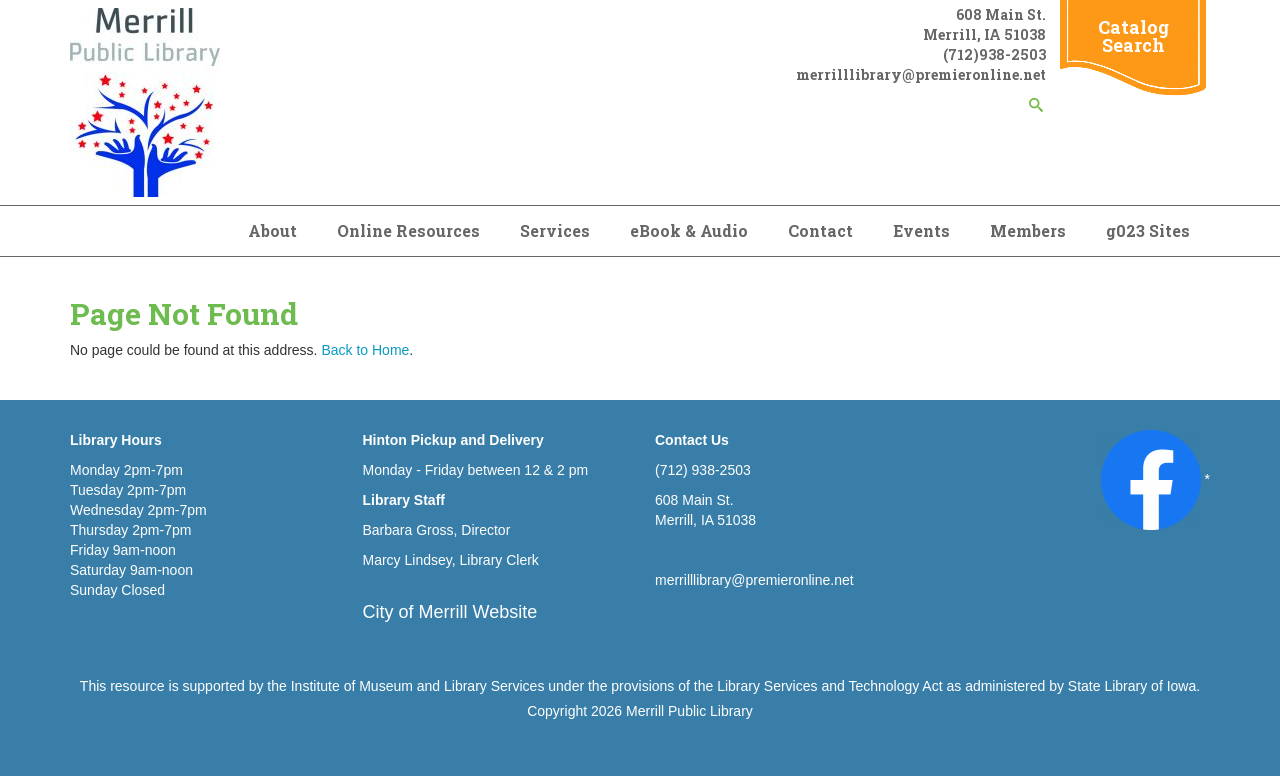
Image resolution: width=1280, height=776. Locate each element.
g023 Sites (1148, 230)
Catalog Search (1133, 36)
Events (921, 230)
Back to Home (365, 350)
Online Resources (408, 230)
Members (1028, 230)
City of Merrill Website (450, 612)
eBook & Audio (689, 230)
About (272, 230)
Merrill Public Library (689, 711)
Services (555, 230)
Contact (820, 230)
